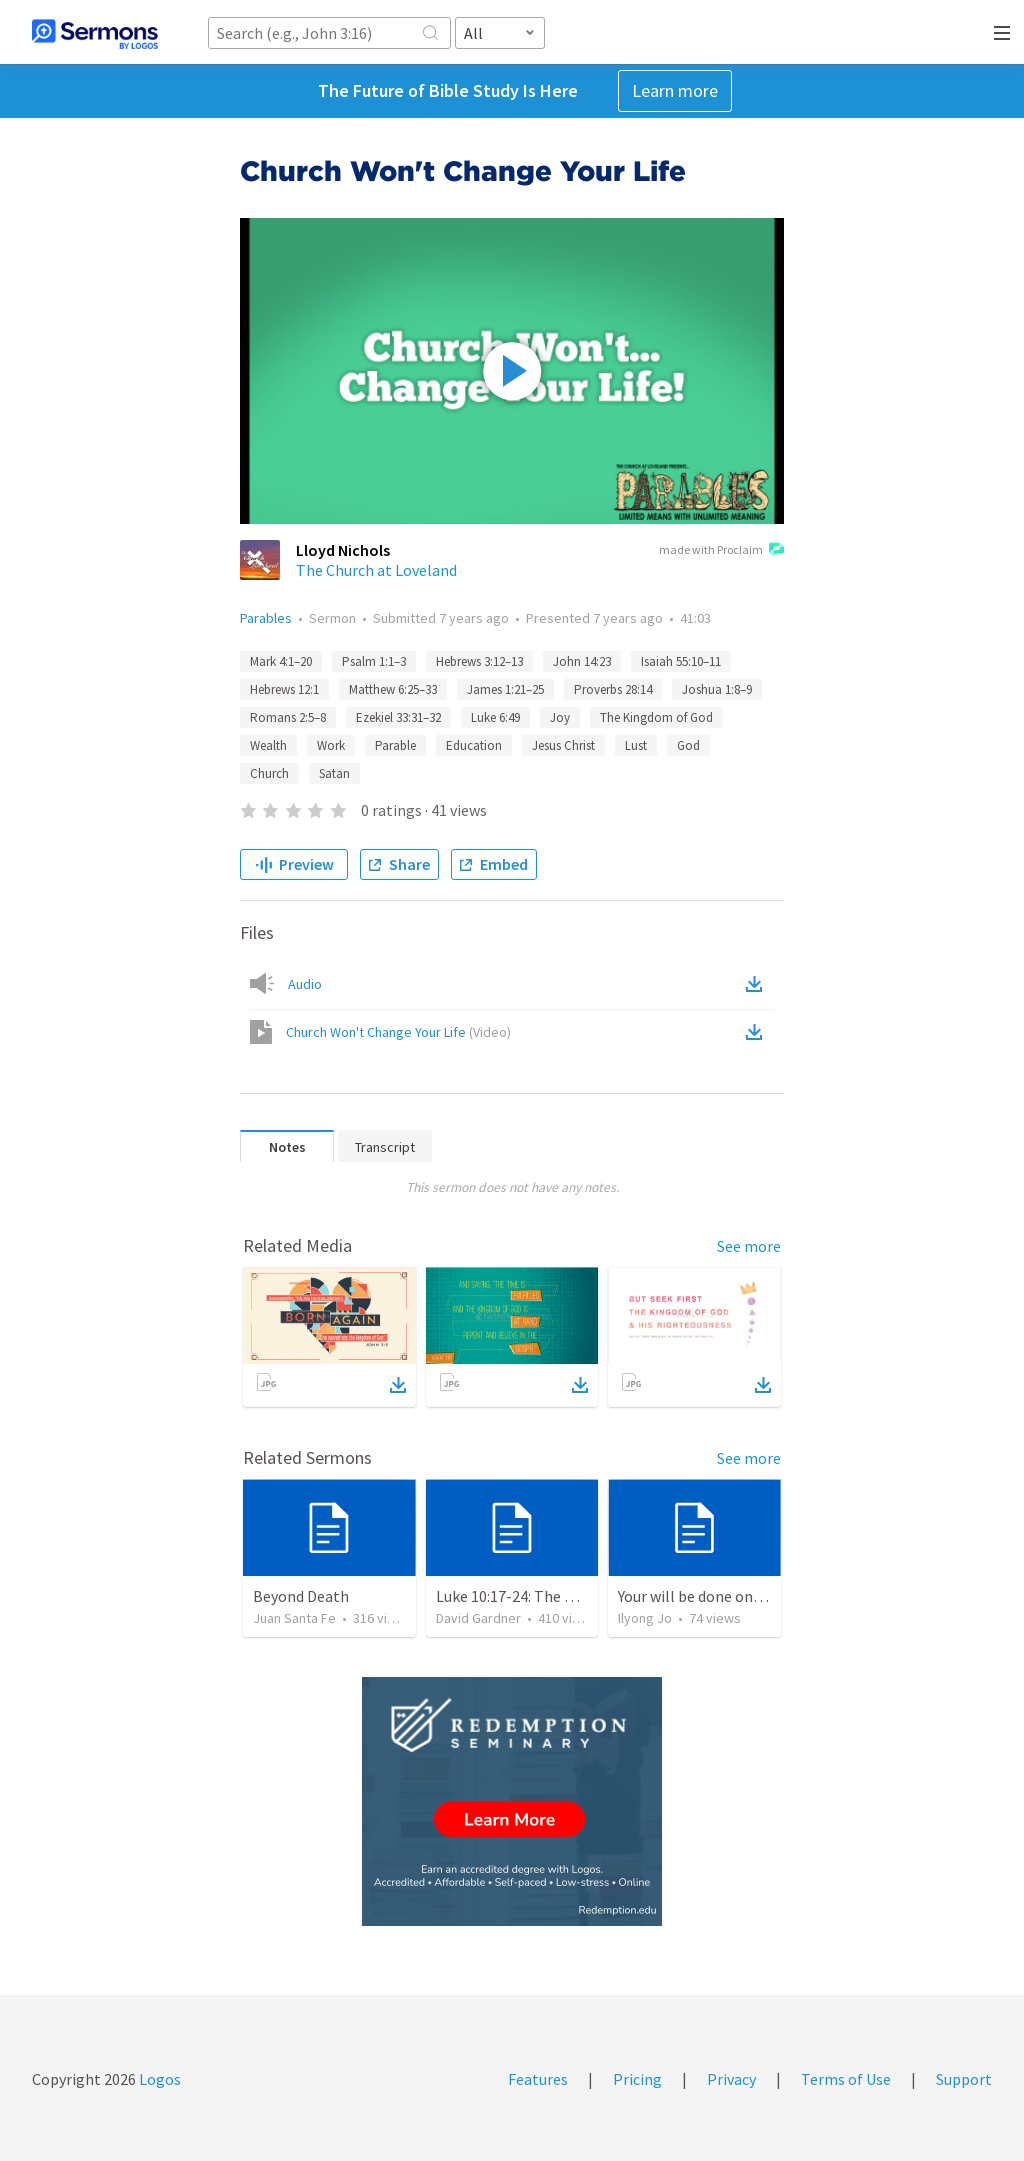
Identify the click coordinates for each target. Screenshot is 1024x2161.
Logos (158, 2079)
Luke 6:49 (495, 717)
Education (474, 745)
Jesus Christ (563, 745)
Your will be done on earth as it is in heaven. (764, 1596)
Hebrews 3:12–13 (479, 661)
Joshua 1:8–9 (717, 689)
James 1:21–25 (505, 689)
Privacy (731, 2079)
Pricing (637, 2079)
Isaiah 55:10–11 (681, 661)
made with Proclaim (721, 551)
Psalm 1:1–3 (374, 661)
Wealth (268, 745)
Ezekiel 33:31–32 (398, 717)
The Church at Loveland (376, 570)
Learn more (675, 90)
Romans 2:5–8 (288, 717)
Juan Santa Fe (294, 1618)
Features (538, 2079)
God (688, 745)
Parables (266, 618)
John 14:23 (582, 661)
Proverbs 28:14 (613, 689)
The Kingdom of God (656, 717)
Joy (560, 717)
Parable (395, 745)
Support (964, 2079)
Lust (636, 745)
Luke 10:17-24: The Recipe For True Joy (566, 1596)
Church (269, 773)
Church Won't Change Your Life (398, 1032)
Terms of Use (846, 2079)
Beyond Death (301, 1596)
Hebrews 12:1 (284, 689)
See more (749, 1246)
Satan (334, 773)
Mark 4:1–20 (281, 661)
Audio (305, 984)
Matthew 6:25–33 (393, 689)
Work (331, 745)
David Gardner (478, 1618)
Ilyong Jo (645, 1618)
